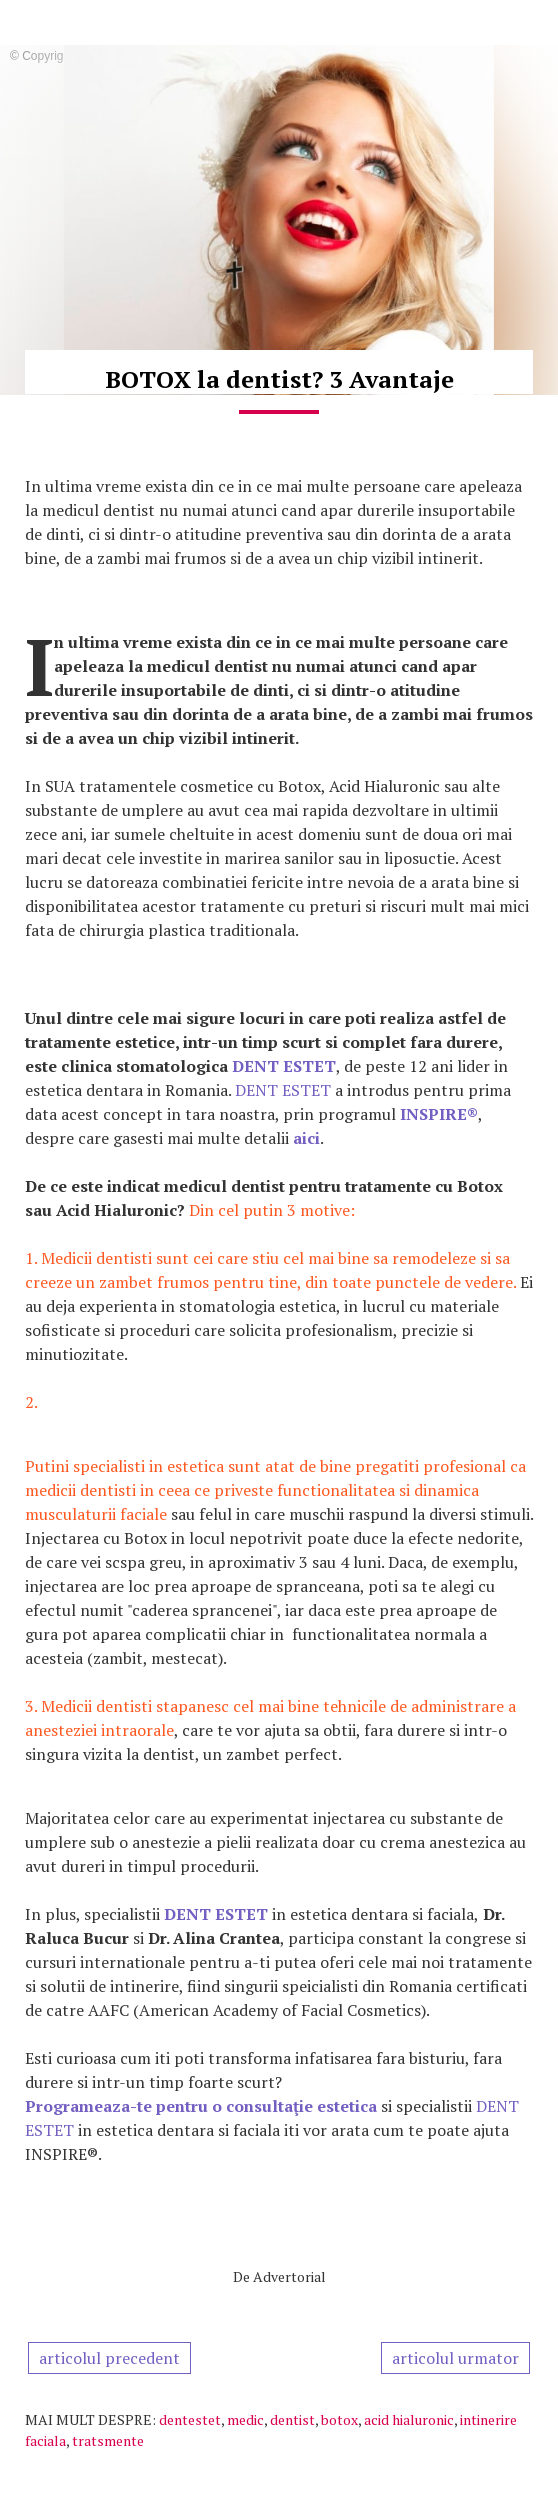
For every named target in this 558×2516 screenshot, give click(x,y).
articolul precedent (109, 2358)
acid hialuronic (409, 2419)
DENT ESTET (284, 1066)
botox (339, 2419)
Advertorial (289, 2276)
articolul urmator (455, 2358)
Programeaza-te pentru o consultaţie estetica (201, 2106)
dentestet (190, 2419)
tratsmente (108, 2440)
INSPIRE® (439, 1114)
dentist (292, 2419)
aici (306, 1138)
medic (245, 2419)
